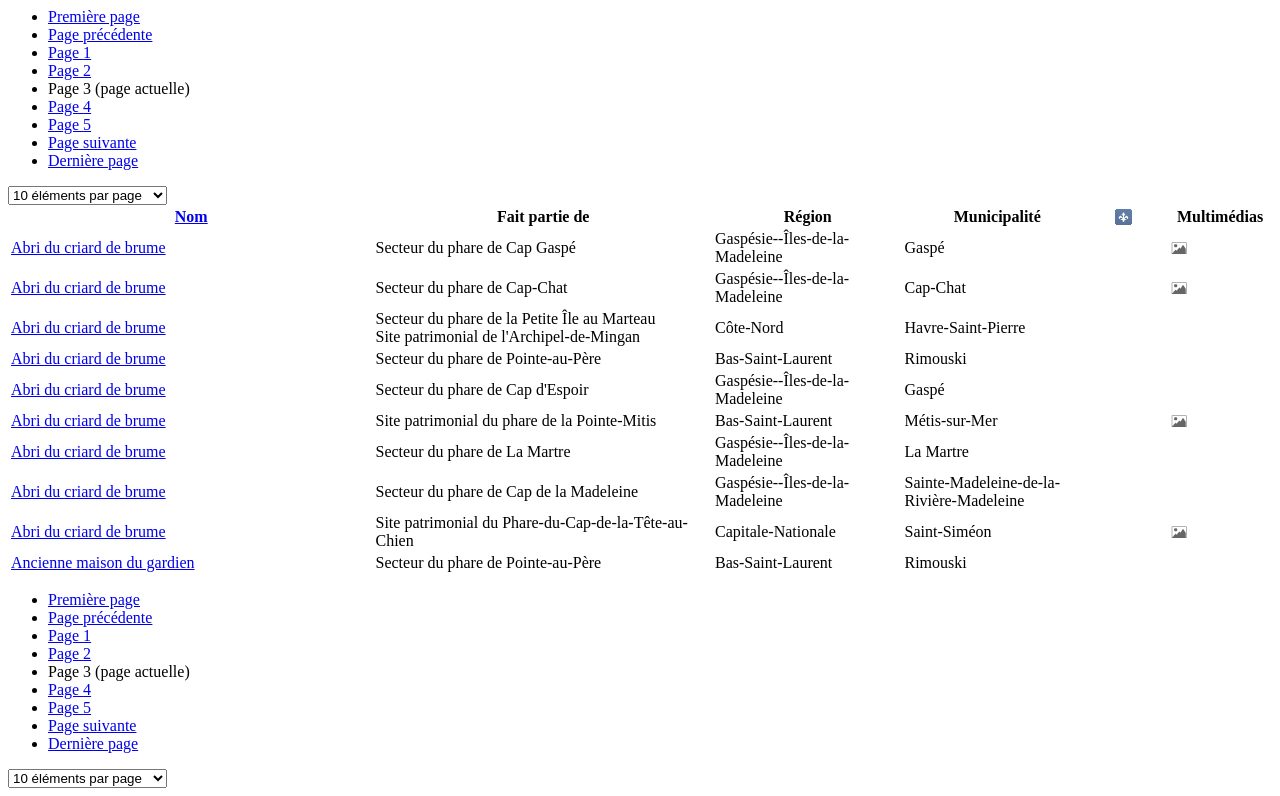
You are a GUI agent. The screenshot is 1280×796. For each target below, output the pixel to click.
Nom (191, 216)
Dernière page (93, 160)
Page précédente (100, 34)
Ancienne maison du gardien (103, 562)
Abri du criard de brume (88, 247)
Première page (94, 16)
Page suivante (92, 142)
